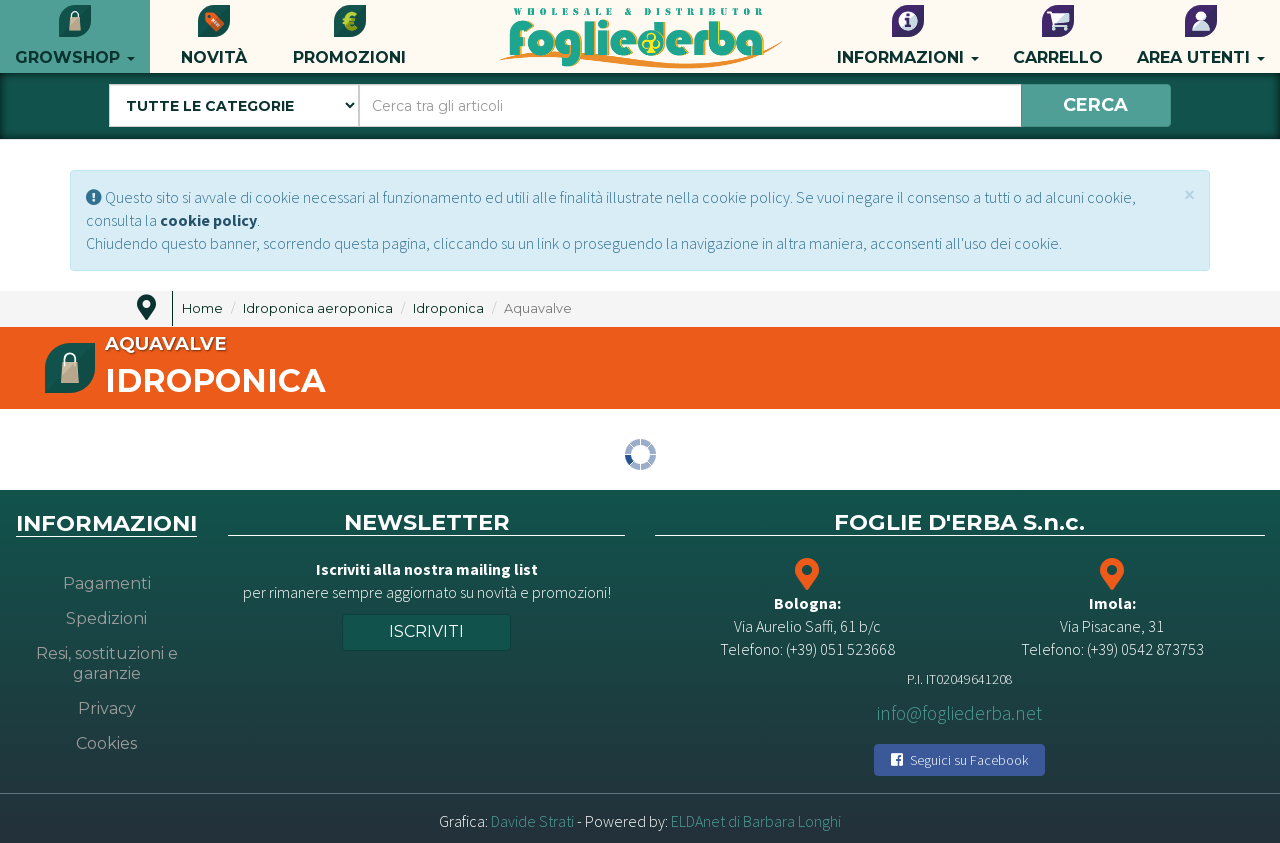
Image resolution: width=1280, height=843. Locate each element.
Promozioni (349, 36)
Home (202, 308)
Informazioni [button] (908, 36)
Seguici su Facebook (959, 760)
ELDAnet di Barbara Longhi (756, 821)
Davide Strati (532, 821)
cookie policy (208, 220)
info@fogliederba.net (959, 713)
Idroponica (448, 308)
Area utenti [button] (1201, 36)
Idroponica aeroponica (318, 308)
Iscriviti (426, 631)
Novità (214, 36)
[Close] (1189, 194)
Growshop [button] (75, 36)
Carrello (1058, 36)
